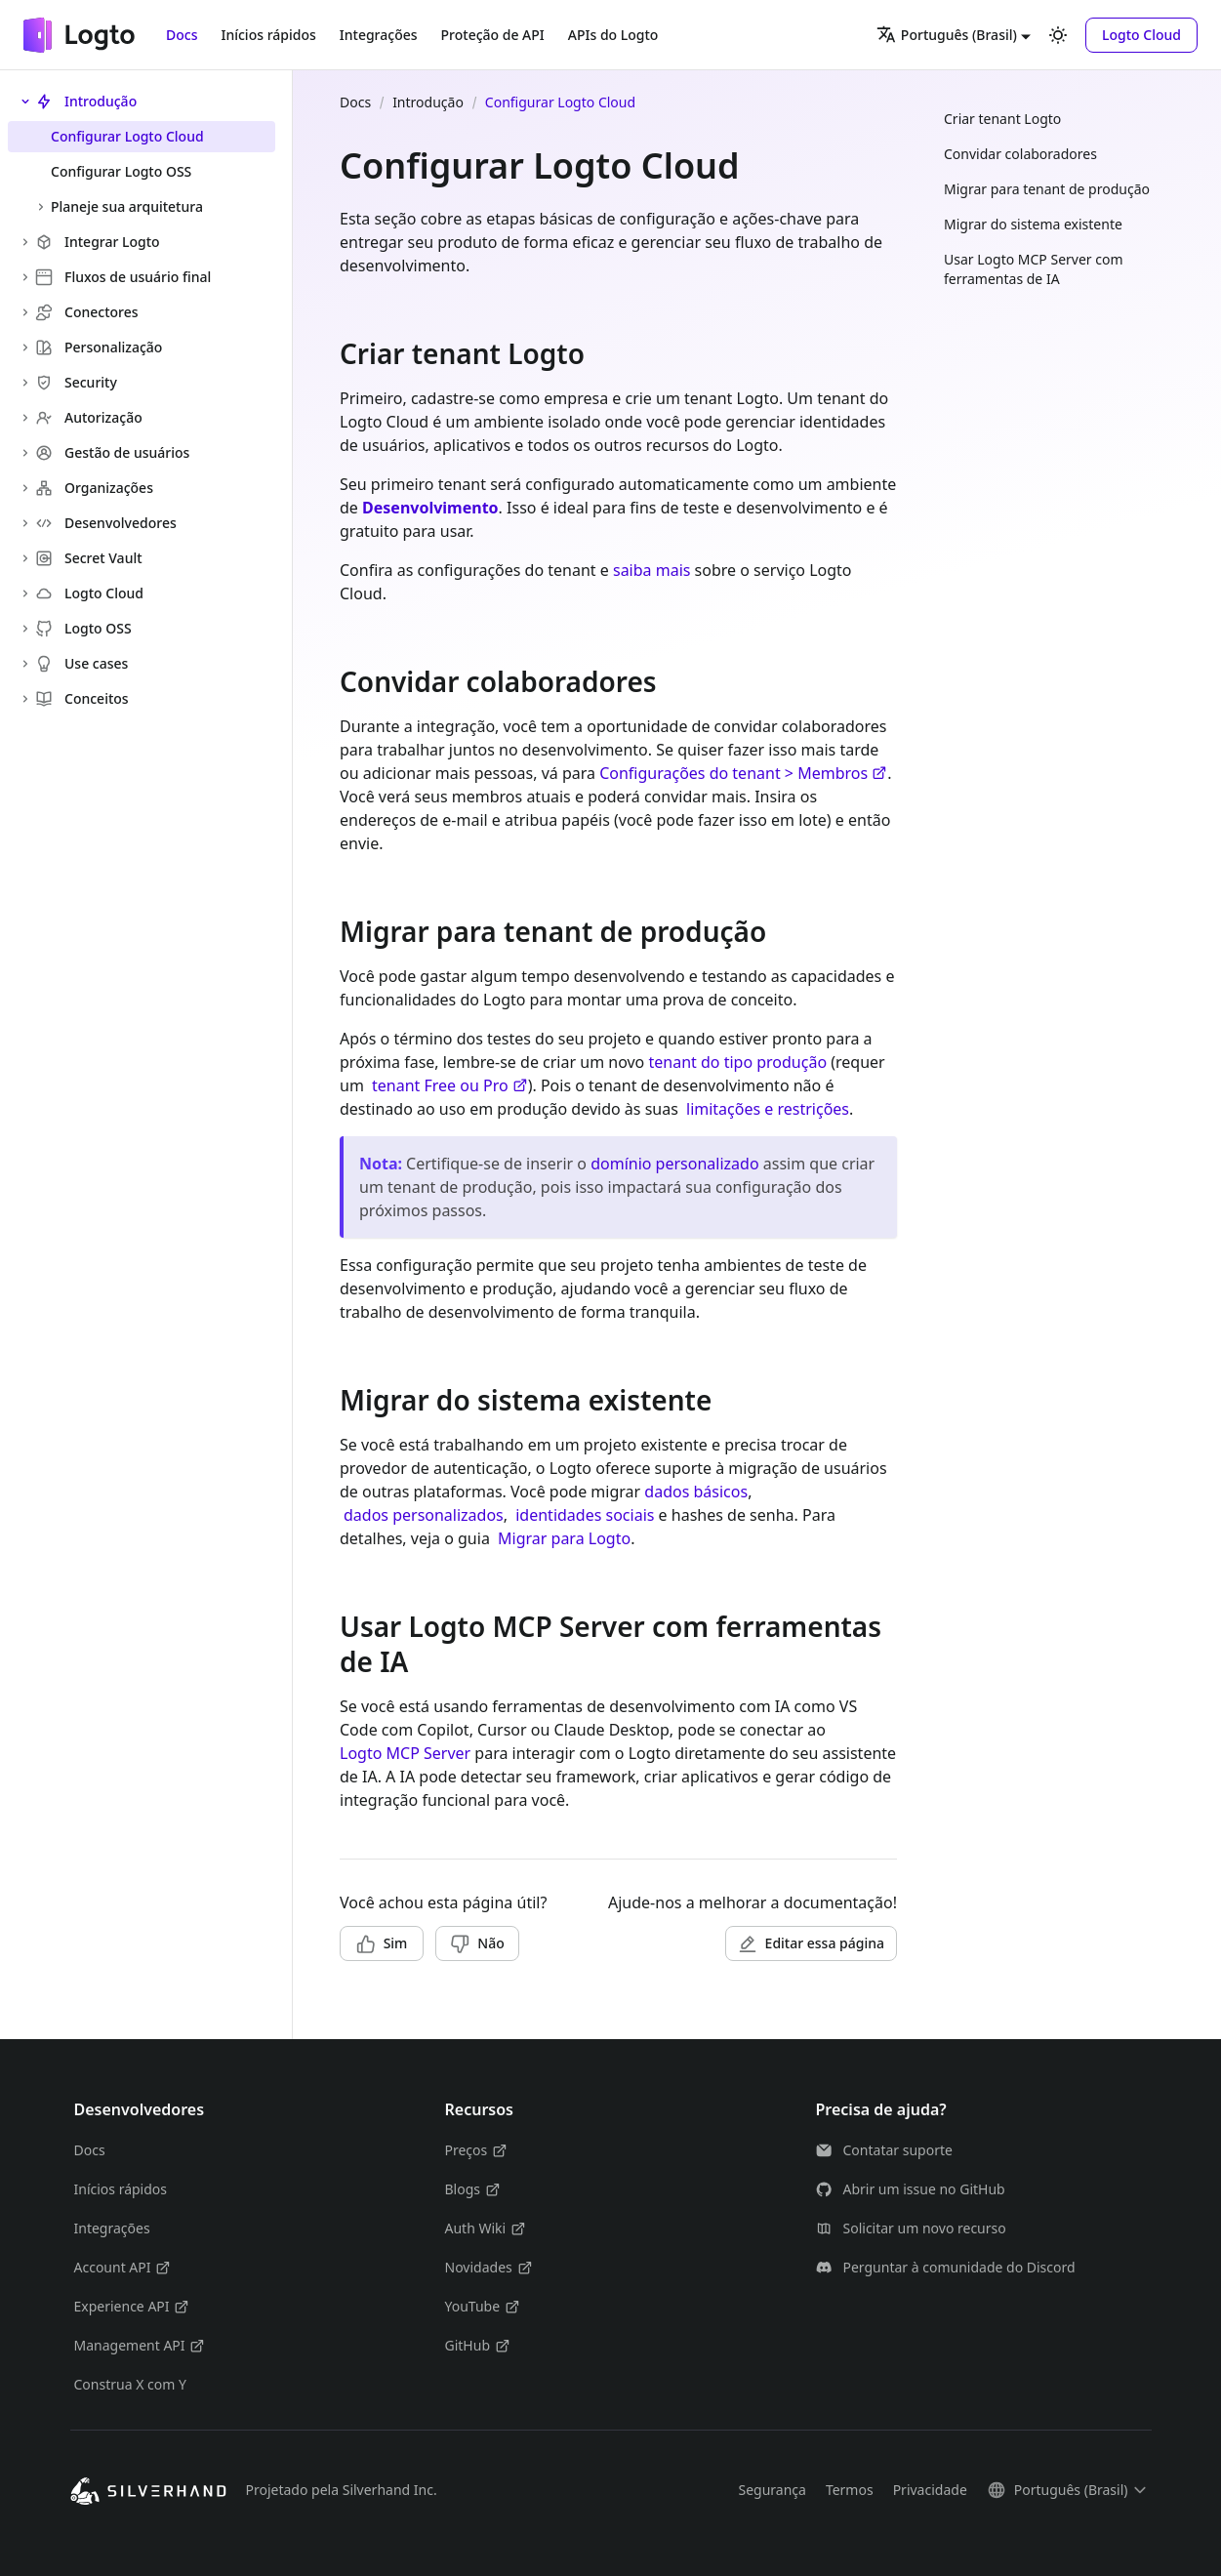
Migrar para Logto (564, 1538)
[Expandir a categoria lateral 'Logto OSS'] (25, 628)
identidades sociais (584, 1515)
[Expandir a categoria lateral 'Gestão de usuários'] (25, 453)
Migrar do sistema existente (1033, 224)
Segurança (771, 2489)
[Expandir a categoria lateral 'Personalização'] (25, 347)
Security (76, 382)
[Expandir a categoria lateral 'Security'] (25, 382)
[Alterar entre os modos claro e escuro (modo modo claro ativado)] (1058, 35)
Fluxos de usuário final (123, 276)
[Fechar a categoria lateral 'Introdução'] (25, 101)
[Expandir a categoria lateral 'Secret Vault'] (25, 558)
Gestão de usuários (112, 452)
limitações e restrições (767, 1109)
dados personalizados (424, 1515)
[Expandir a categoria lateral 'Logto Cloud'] (25, 593)
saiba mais (651, 570)
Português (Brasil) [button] (946, 34)
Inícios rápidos (268, 34)
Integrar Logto (97, 241)
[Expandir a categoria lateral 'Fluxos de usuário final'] (25, 277)
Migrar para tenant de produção (1047, 189)
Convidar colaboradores (1020, 153)
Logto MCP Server (405, 1753)
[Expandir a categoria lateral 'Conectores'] (25, 312)
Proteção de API (493, 34)
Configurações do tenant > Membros (743, 773)
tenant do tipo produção (737, 1062)
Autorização (88, 417)
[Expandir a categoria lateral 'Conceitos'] (25, 699)
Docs (181, 34)
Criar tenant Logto (1002, 118)
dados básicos (696, 1491)
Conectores (87, 312)
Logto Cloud (89, 593)
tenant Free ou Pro (450, 1085)
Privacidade (930, 2489)
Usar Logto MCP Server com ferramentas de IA (1033, 269)
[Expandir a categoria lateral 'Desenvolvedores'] (25, 523)
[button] (1141, 35)
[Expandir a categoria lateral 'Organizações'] (25, 488)
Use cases (81, 663)
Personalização (98, 347)
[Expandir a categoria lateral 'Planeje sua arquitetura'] (41, 207)
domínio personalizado (674, 1163)
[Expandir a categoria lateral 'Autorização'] (25, 418)
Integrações (379, 34)
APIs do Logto (613, 34)
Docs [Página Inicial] (355, 102)
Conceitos (82, 698)
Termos (850, 2489)
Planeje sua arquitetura (127, 206)
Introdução (86, 101)
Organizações (94, 487)
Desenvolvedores (106, 522)
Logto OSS (83, 628)
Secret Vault (88, 558)
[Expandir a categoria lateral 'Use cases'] (25, 664)
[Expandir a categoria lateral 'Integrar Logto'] (25, 242)
